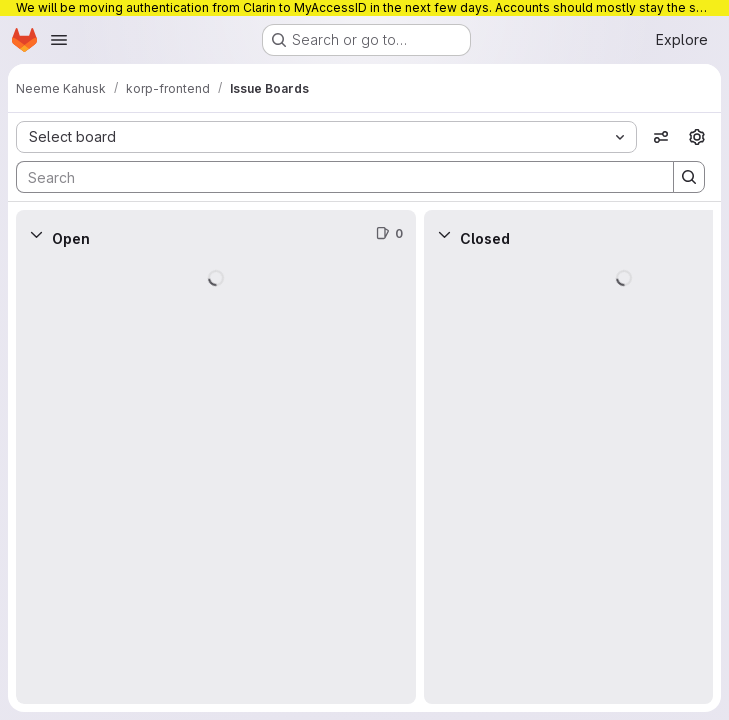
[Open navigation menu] (59, 40)
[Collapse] (36, 234)
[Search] (335, 177)
